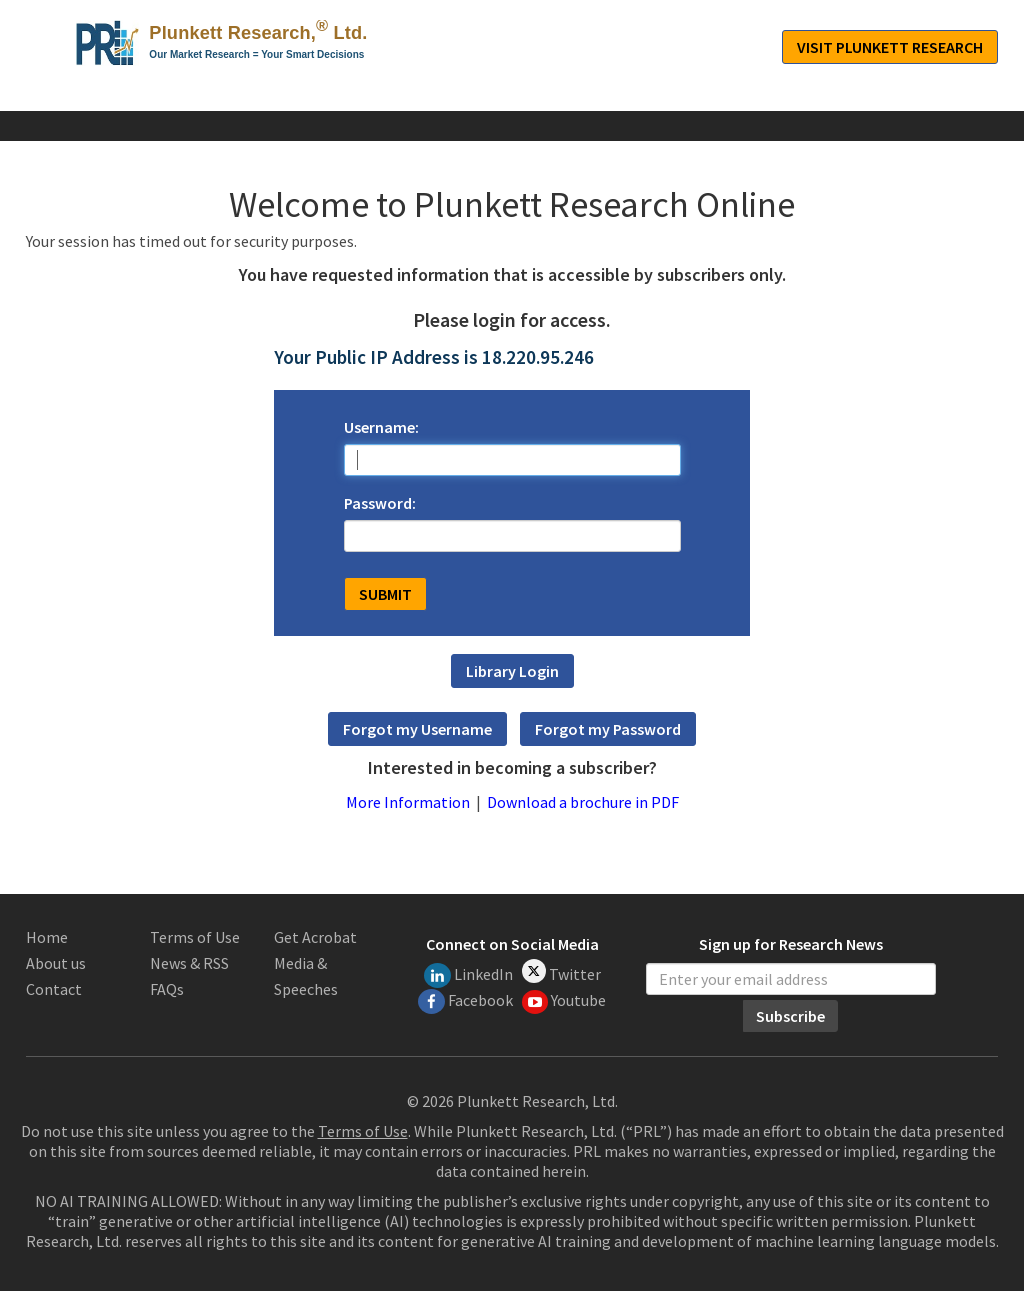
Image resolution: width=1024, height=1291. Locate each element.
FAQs (167, 989)
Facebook (465, 1001)
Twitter (561, 971)
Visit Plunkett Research (890, 47)
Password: (380, 503)
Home (47, 937)
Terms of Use (195, 937)
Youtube (564, 1002)
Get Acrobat (315, 937)
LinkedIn (468, 975)
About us (56, 963)
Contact (54, 989)
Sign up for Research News (791, 945)
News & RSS (189, 963)
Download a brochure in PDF (583, 802)
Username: (381, 427)
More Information (408, 802)
